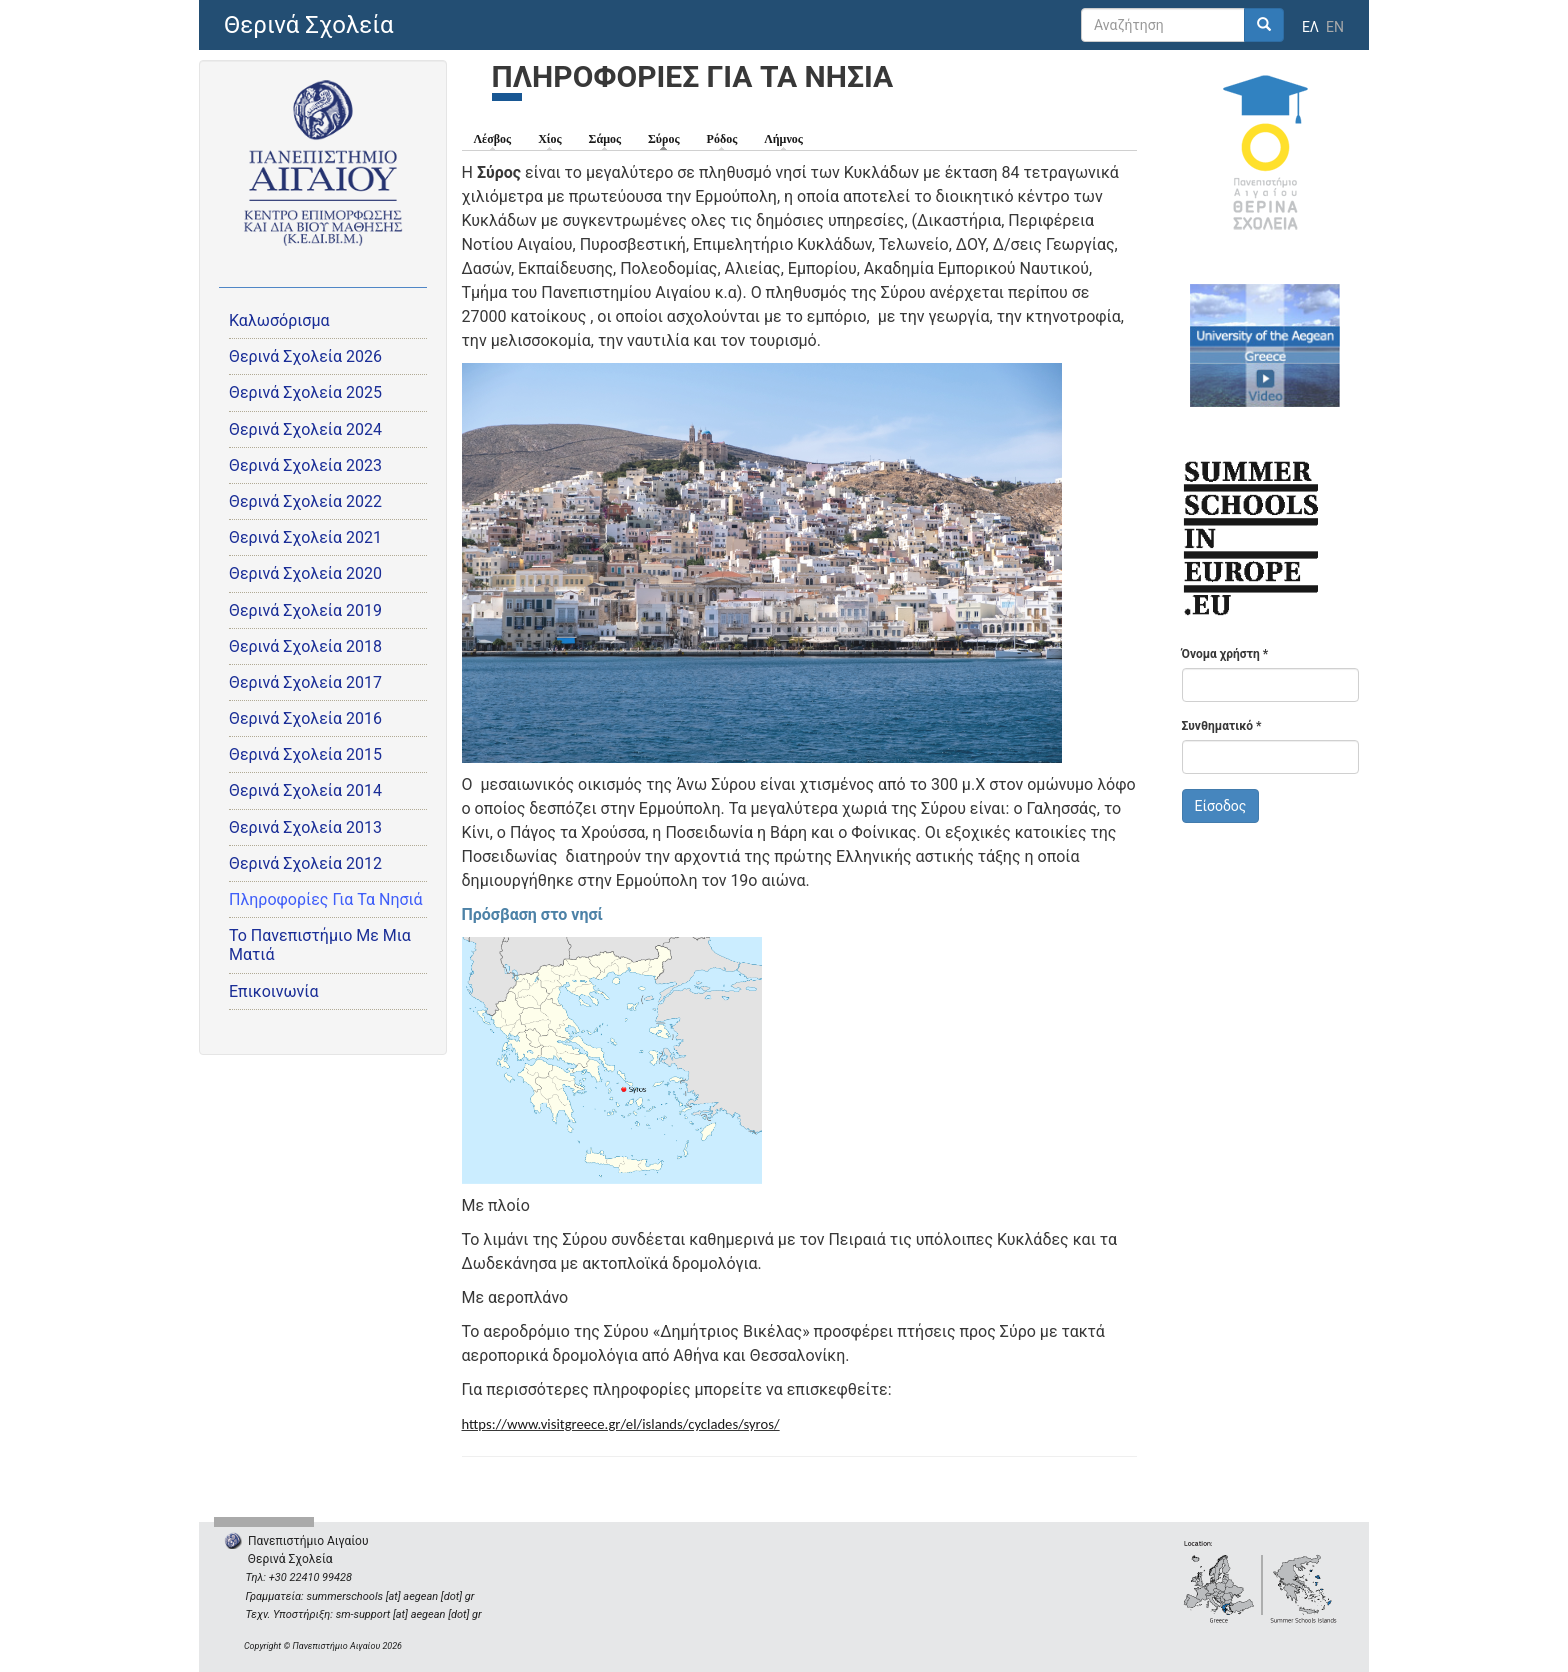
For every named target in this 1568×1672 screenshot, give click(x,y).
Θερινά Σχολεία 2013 (305, 827)
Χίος (549, 139)
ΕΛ (1310, 27)
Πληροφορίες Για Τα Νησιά (326, 899)
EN (1335, 27)
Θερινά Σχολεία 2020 (305, 573)
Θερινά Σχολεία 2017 (305, 682)
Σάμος (605, 139)
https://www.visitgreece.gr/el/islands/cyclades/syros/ (621, 1424)
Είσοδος (1221, 806)
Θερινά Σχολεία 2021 (305, 537)
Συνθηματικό (1222, 726)
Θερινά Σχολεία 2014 (305, 790)
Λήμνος (783, 139)
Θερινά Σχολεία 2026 (305, 356)
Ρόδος (722, 139)
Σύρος (669, 138)
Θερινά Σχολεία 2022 (305, 501)
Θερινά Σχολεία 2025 (305, 392)
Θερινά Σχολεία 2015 (305, 754)
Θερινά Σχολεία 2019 (305, 610)
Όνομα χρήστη (1225, 654)
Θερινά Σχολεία (309, 25)
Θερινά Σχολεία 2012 (305, 863)
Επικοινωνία (274, 991)
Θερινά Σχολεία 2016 (305, 718)
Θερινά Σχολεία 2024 (305, 429)
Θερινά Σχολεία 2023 (305, 465)
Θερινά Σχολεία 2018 (305, 646)
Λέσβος (493, 139)
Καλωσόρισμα (279, 320)
